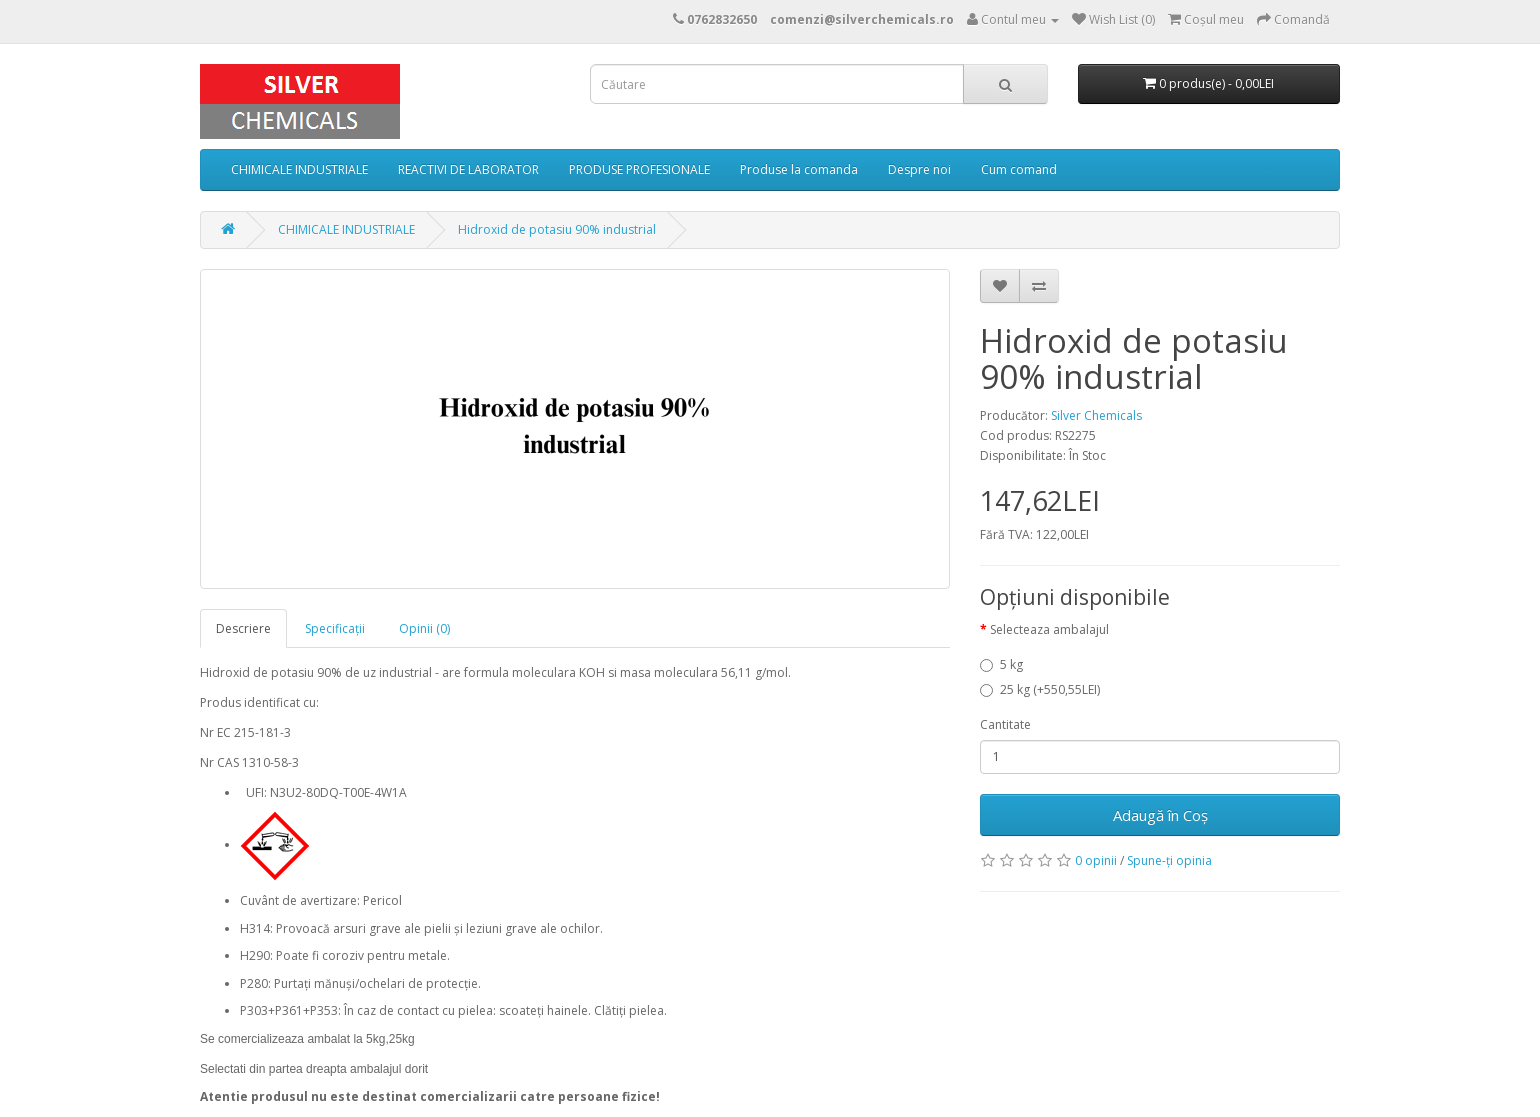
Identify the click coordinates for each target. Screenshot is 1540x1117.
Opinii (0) (424, 628)
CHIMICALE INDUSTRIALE (299, 169)
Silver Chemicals (1096, 415)
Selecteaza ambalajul (1049, 629)
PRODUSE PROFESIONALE (639, 169)
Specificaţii (335, 628)
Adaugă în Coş (1160, 815)
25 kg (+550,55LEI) (1040, 689)
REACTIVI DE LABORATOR (468, 169)
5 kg (1001, 664)
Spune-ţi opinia (1169, 860)
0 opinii (1096, 860)
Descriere (243, 628)
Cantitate (1005, 724)
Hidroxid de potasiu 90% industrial (557, 229)
